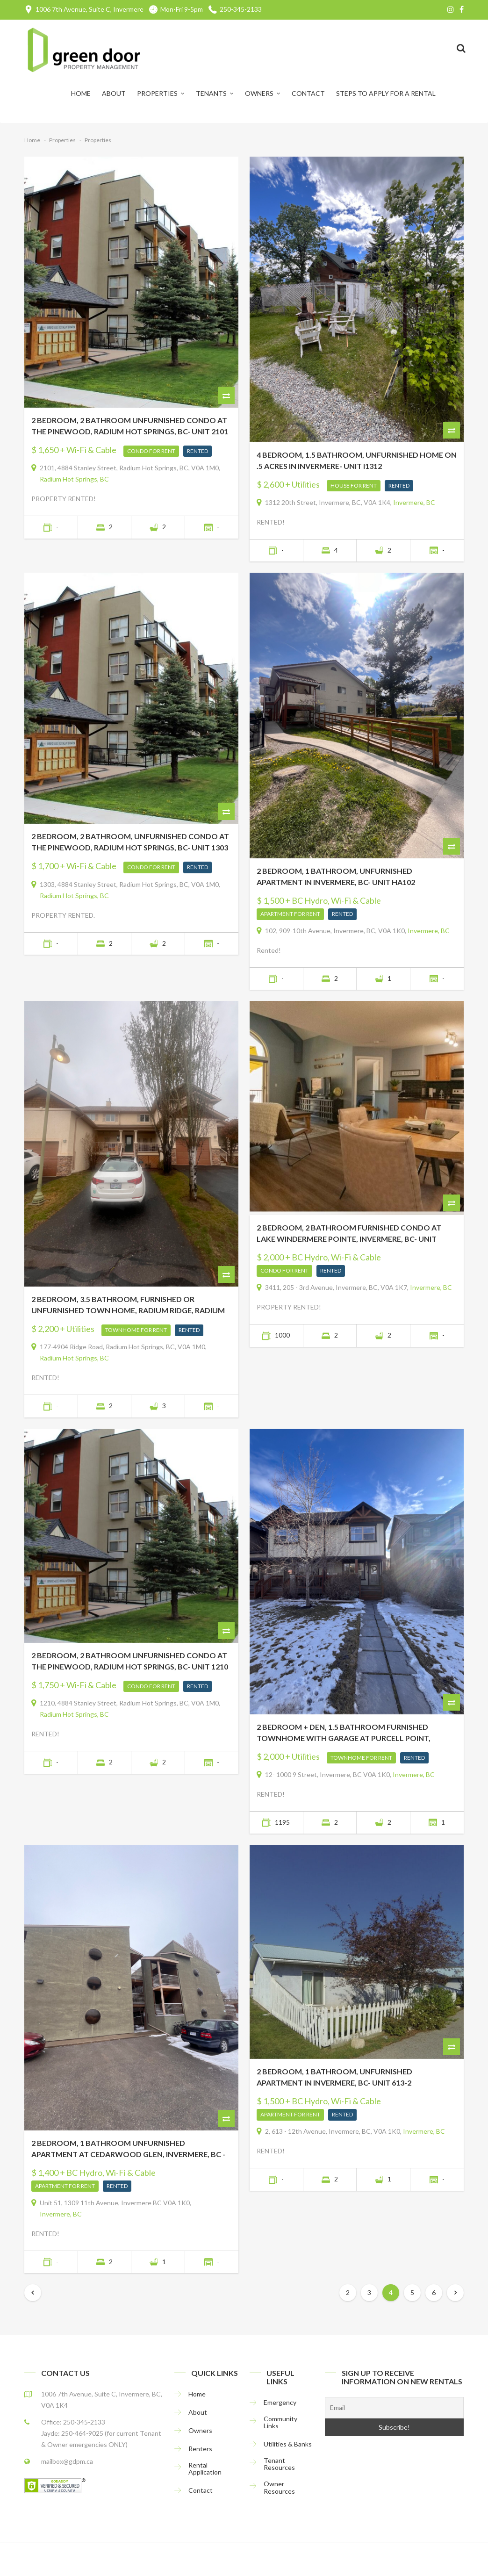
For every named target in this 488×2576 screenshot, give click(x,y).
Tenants (211, 93)
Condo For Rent (151, 450)
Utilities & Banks (288, 2443)
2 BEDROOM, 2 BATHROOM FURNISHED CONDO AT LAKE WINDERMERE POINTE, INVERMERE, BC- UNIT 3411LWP (349, 1234)
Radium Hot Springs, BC (74, 479)
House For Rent (353, 485)
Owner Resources (279, 2487)
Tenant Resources (279, 2464)
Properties (157, 93)
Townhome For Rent (136, 1329)
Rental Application (205, 2468)
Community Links (280, 2422)
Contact (308, 93)
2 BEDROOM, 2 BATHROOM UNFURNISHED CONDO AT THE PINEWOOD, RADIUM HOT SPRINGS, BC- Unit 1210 (129, 1661)
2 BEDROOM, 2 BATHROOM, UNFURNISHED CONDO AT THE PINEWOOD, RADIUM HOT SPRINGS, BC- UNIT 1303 (130, 842)
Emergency (280, 2402)
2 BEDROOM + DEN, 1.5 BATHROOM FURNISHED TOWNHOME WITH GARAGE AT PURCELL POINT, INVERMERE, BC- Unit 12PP (344, 1733)
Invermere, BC (414, 502)
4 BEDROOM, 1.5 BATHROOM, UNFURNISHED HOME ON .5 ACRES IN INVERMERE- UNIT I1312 (357, 460)
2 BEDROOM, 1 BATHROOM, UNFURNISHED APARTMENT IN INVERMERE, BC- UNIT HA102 (336, 876)
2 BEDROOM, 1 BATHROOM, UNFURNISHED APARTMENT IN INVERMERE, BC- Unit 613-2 (334, 2077)
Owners (259, 93)
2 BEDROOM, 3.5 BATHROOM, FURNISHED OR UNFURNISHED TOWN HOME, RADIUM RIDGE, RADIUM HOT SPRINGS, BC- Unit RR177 (128, 1305)
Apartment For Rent (290, 913)
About (114, 93)
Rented (197, 450)
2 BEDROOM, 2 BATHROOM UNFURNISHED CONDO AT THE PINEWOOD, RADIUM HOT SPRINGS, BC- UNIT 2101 (129, 426)
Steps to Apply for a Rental (386, 93)
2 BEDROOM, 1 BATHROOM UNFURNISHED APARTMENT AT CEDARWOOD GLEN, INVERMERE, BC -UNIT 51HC (128, 2149)
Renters (200, 2448)
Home (81, 93)
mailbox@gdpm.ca (67, 2461)
